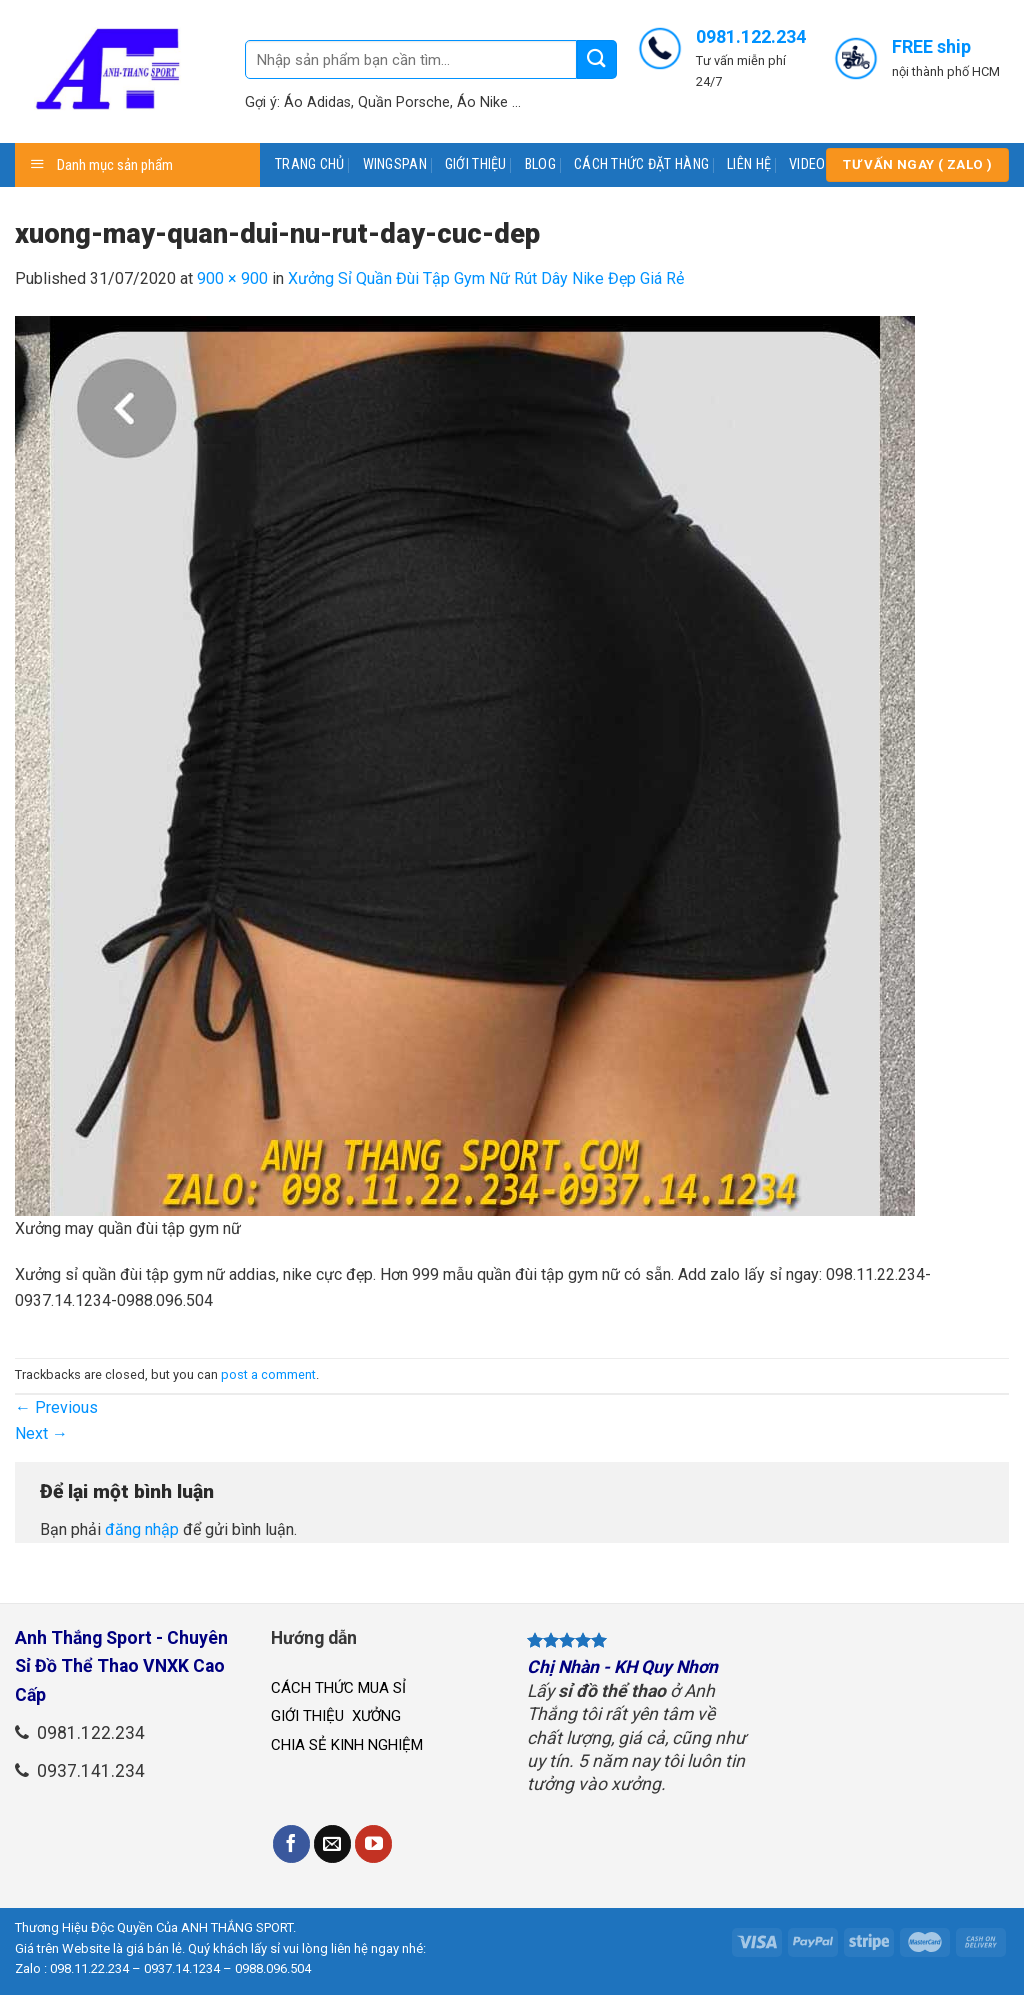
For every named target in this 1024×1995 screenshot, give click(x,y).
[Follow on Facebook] (292, 1844)
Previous (56, 1407)
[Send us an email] (333, 1844)
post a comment (268, 1374)
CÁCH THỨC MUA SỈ (338, 1688)
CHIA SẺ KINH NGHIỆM (347, 1745)
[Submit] (597, 59)
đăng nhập (142, 1529)
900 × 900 (232, 278)
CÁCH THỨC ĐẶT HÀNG (641, 164)
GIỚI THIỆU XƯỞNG (338, 1716)
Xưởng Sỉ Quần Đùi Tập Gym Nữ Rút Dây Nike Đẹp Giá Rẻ (486, 278)
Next (41, 1433)
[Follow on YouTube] (374, 1844)
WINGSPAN (395, 164)
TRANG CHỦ (310, 164)
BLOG (540, 164)
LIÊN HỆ (749, 164)
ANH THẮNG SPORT (237, 1927)
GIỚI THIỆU (476, 164)
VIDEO (807, 164)
